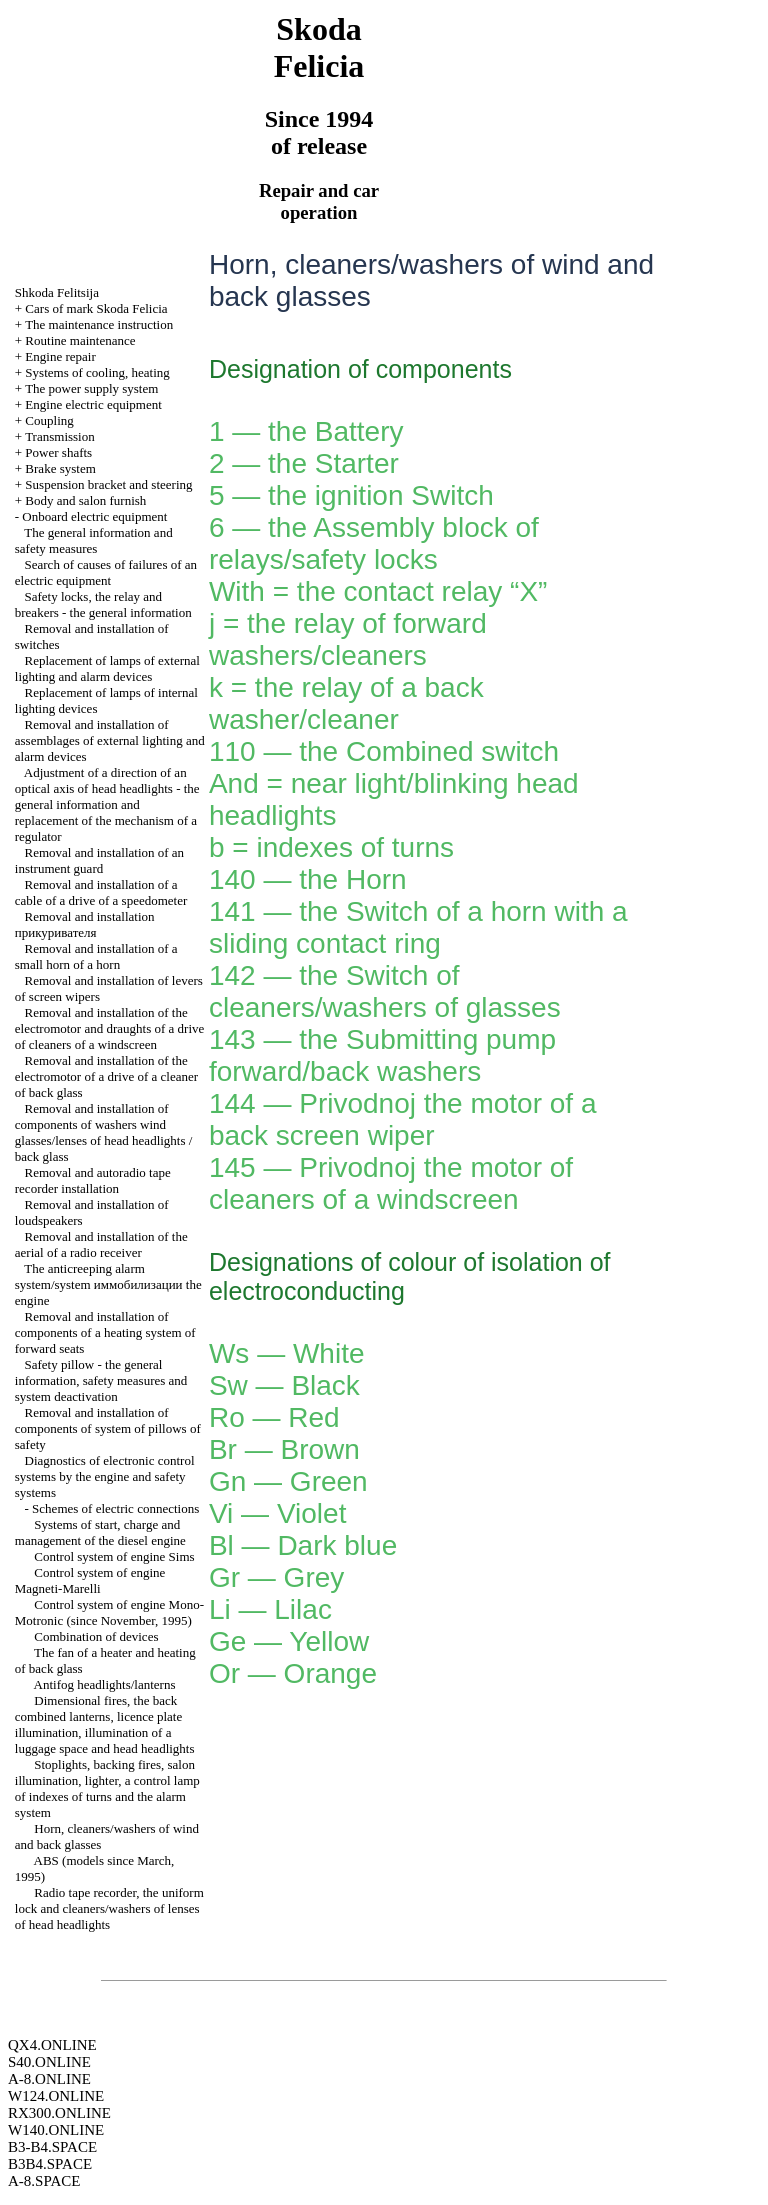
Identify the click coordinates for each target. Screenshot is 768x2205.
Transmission (60, 436)
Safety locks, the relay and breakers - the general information (103, 604)
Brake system (60, 468)
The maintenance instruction (99, 324)
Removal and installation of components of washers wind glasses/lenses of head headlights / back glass (104, 1132)
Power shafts (58, 452)
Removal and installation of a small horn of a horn (96, 956)
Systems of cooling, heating (97, 372)
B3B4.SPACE (50, 2164)
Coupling (49, 420)
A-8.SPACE (44, 2181)
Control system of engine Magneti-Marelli (90, 1580)
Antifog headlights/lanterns (105, 1684)
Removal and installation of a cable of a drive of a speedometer (101, 892)
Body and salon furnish (85, 500)
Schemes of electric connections (115, 1508)
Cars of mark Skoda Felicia (96, 308)
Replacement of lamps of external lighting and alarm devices (107, 668)
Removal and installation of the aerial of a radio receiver (101, 1244)
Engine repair (60, 356)
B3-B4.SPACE (52, 2147)
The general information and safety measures (94, 540)
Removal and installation (85, 924)
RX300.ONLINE (59, 2113)
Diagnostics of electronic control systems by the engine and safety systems (105, 1476)
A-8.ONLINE (49, 2079)
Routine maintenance (80, 340)
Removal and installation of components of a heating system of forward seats (105, 1332)
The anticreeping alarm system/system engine (108, 1284)
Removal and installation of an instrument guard (99, 860)
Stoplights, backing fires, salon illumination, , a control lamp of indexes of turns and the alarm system (107, 1788)
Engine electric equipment (93, 404)
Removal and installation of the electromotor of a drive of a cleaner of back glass (106, 1076)
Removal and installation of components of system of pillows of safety (108, 1428)
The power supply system (91, 388)
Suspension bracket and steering (108, 484)
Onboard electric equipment (94, 516)
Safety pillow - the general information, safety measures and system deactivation (101, 1380)
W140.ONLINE (56, 2130)
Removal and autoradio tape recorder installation (93, 1180)
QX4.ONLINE (52, 2045)
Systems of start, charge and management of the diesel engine (100, 1532)
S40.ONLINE (49, 2062)
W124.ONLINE (56, 2096)
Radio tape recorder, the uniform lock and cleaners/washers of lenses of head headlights (109, 1908)
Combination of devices (96, 1636)
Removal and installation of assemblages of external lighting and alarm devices (110, 740)
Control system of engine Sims (114, 1556)
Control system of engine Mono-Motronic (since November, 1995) (109, 1612)
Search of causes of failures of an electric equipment (106, 572)
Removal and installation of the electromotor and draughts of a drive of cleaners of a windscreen (110, 1028)
